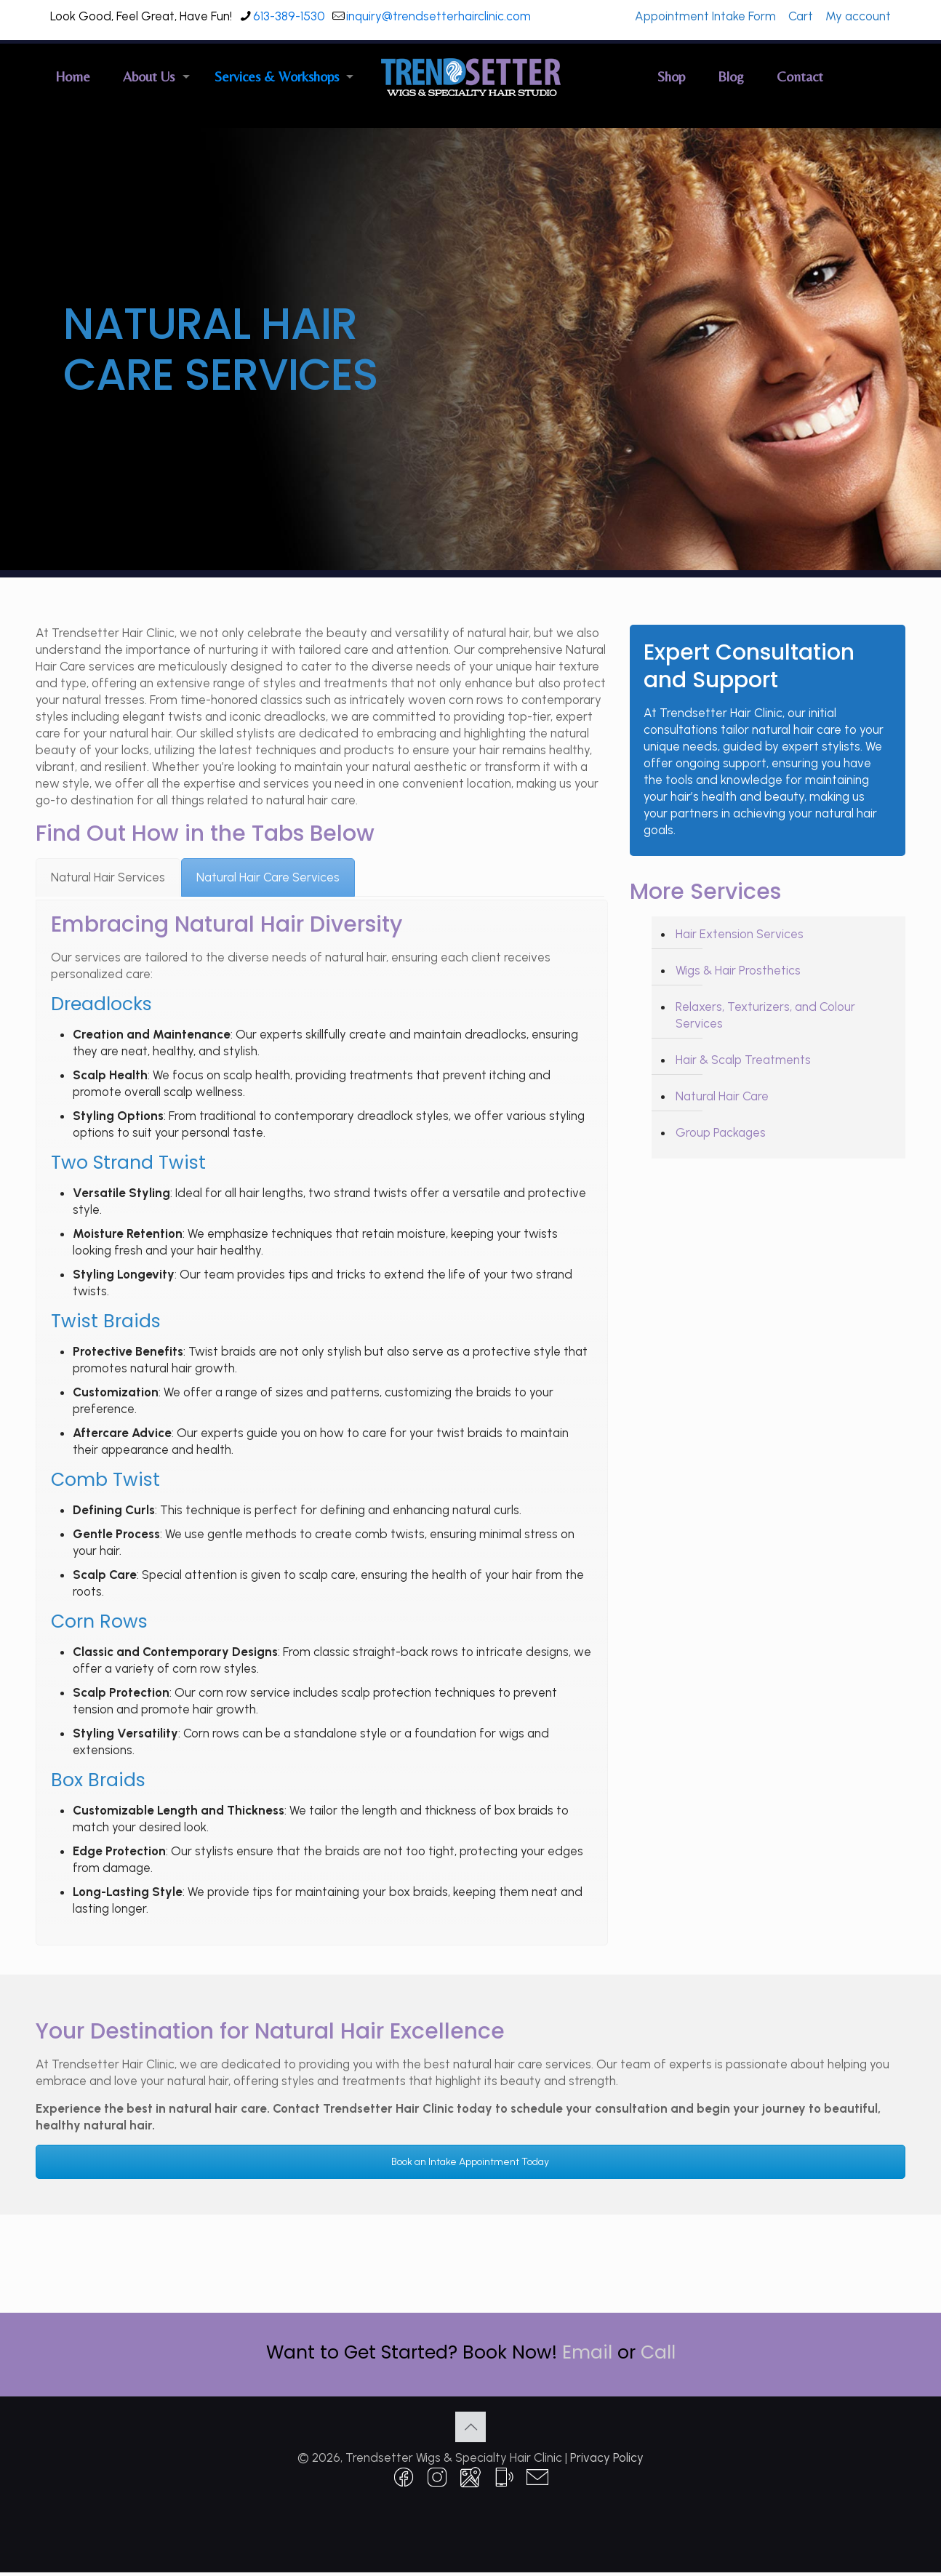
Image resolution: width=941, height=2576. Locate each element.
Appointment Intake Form (705, 16)
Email (587, 2352)
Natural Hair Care (722, 1096)
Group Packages (721, 1132)
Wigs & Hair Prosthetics (738, 970)
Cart (800, 16)
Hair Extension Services (740, 934)
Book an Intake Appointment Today (470, 2162)
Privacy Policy (607, 2457)
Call (658, 2352)
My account (858, 16)
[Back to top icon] (470, 2427)
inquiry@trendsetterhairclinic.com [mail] (438, 16)
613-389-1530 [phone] (289, 16)
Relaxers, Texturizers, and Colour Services (765, 1015)
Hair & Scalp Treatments (743, 1059)
